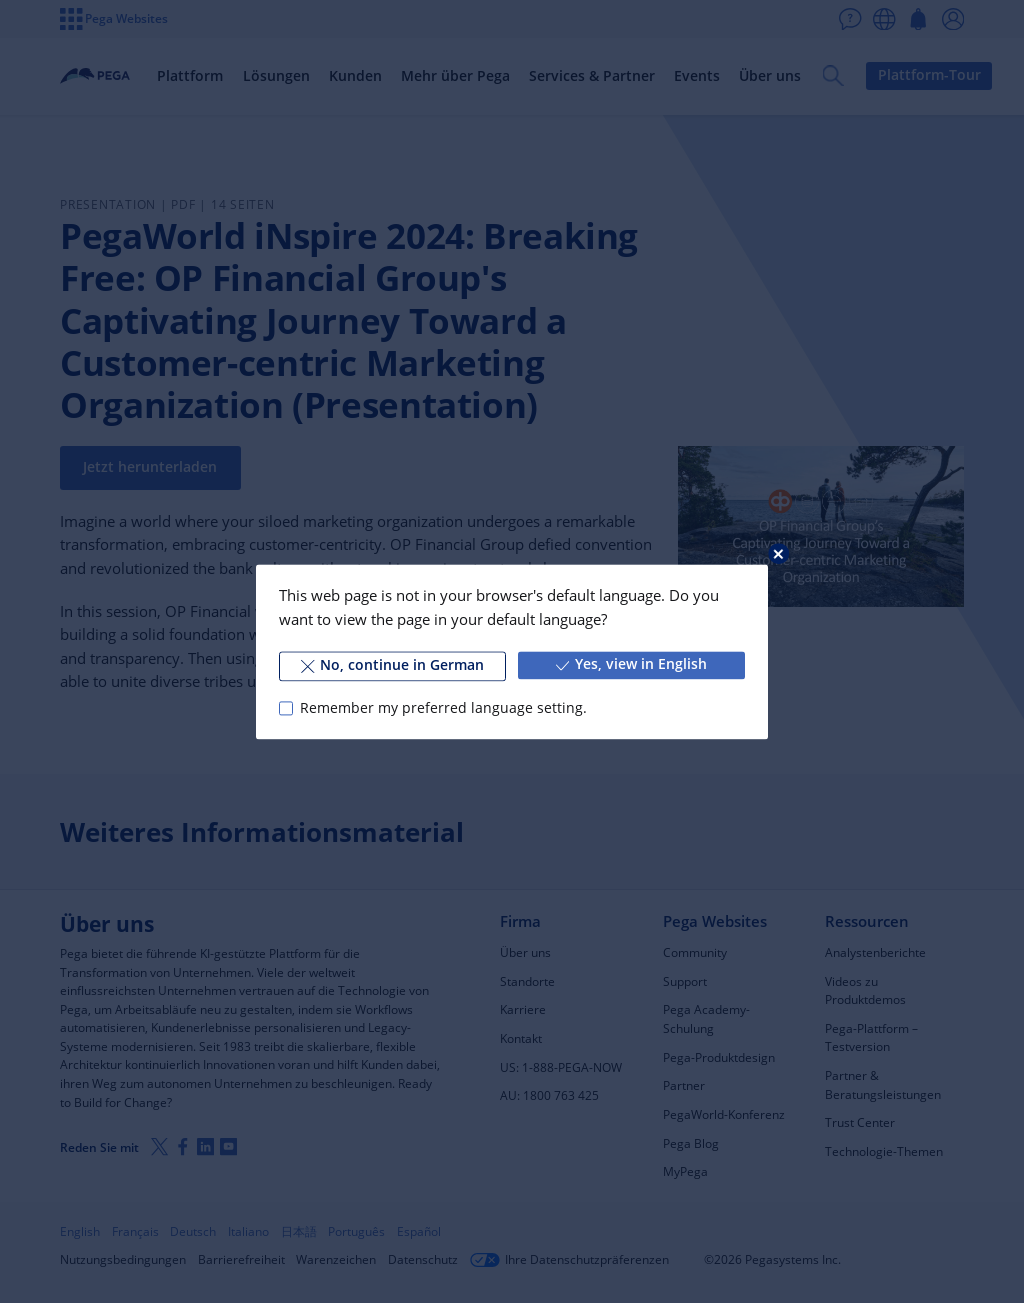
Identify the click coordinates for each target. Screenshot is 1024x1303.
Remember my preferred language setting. (443, 708)
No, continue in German (392, 665)
